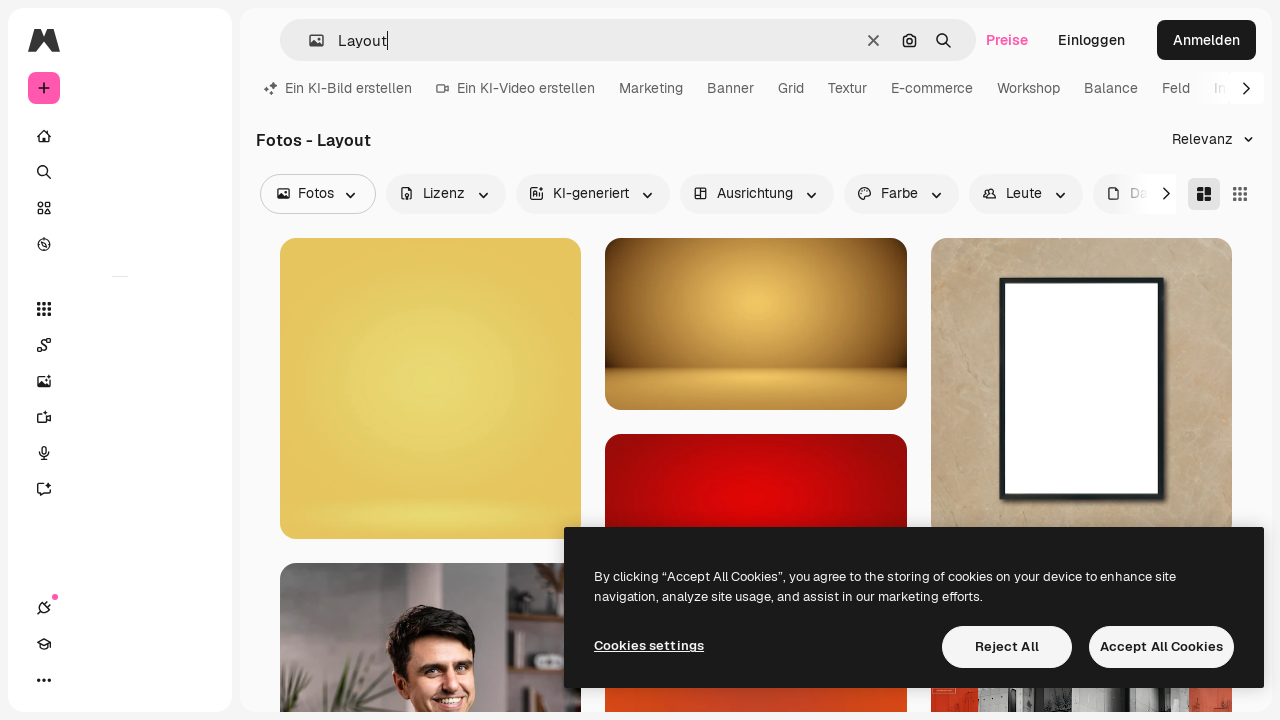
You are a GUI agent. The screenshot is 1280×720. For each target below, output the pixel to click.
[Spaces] (120, 345)
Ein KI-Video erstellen (515, 88)
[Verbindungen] (44, 680)
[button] (308, 40)
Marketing (651, 88)
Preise (1007, 40)
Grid (791, 88)
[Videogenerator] (120, 417)
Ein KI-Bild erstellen (338, 88)
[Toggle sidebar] (196, 40)
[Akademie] (80, 680)
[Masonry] (1204, 194)
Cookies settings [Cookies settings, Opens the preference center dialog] (649, 645)
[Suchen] (120, 172)
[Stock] (120, 208)
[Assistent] (120, 489)
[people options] (1026, 194)
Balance (1111, 88)
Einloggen (1091, 40)
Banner (730, 88)
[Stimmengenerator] (120, 453)
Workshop (1028, 88)
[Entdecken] (120, 244)
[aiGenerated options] (593, 194)
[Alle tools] (120, 309)
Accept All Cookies (1161, 646)
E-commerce (932, 88)
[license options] (446, 194)
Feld (1176, 88)
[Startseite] (120, 136)
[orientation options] (757, 194)
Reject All (1007, 646)
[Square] (1240, 194)
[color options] (901, 194)
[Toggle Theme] (116, 680)
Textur (847, 88)
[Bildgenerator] (120, 381)
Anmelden (1206, 40)
